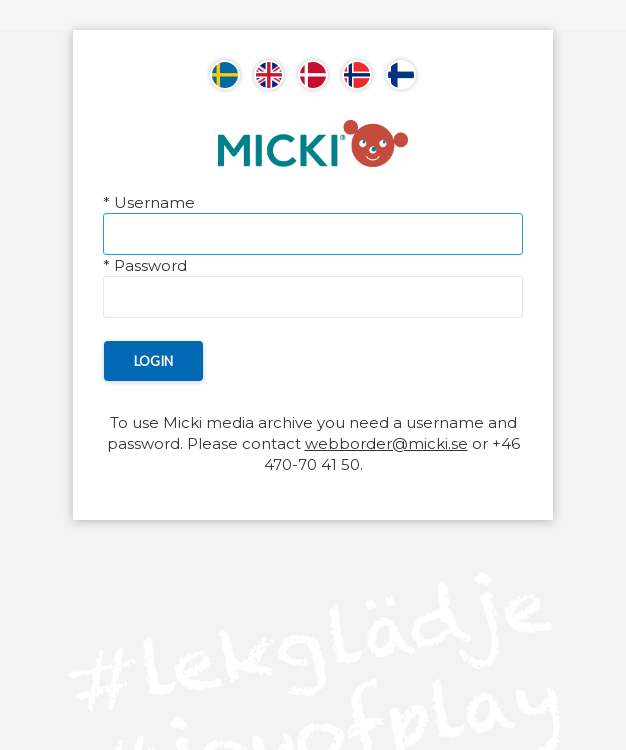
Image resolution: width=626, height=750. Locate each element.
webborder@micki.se (386, 443)
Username (149, 202)
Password (145, 265)
